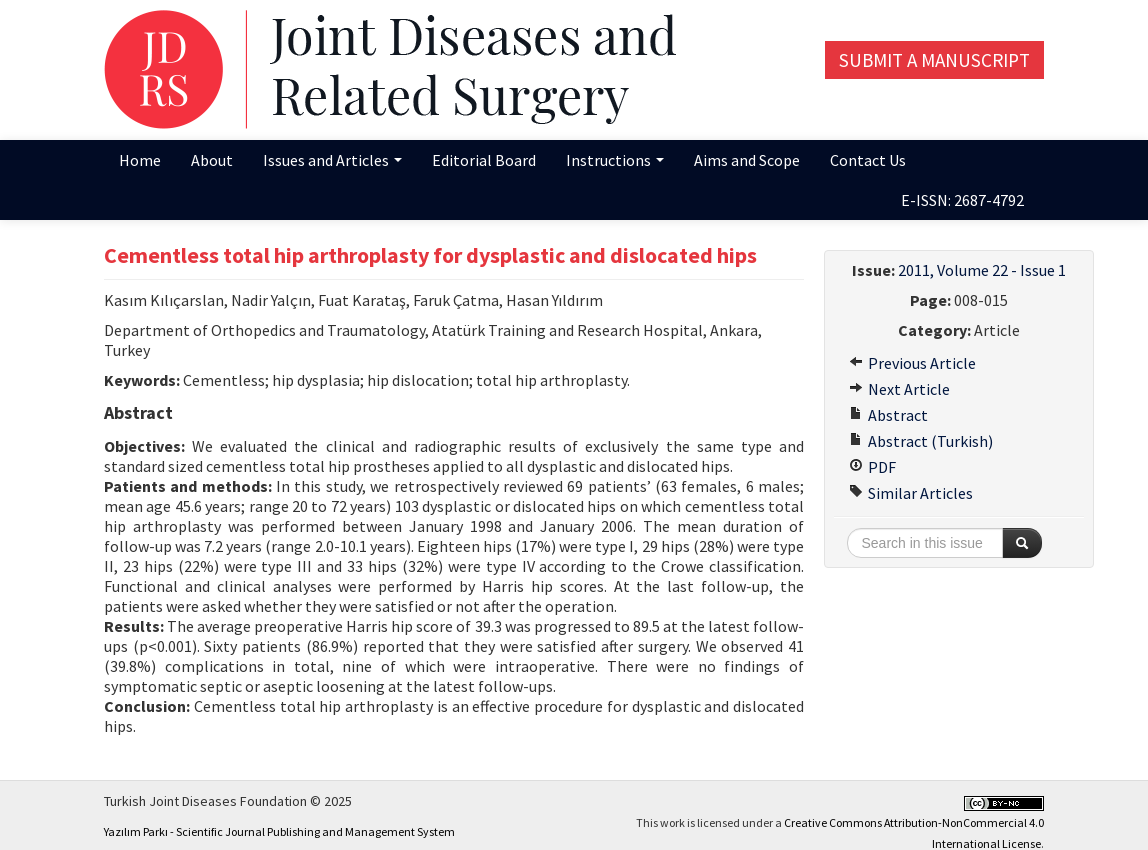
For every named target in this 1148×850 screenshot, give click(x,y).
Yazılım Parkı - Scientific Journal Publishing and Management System (279, 831)
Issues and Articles (332, 160)
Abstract (888, 415)
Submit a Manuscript (934, 60)
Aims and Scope (747, 160)
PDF (872, 467)
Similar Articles (911, 493)
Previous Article (912, 363)
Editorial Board (484, 160)
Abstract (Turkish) (921, 441)
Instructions (615, 160)
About (212, 160)
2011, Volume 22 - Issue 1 (982, 270)
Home (140, 160)
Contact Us (868, 160)
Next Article (899, 389)
